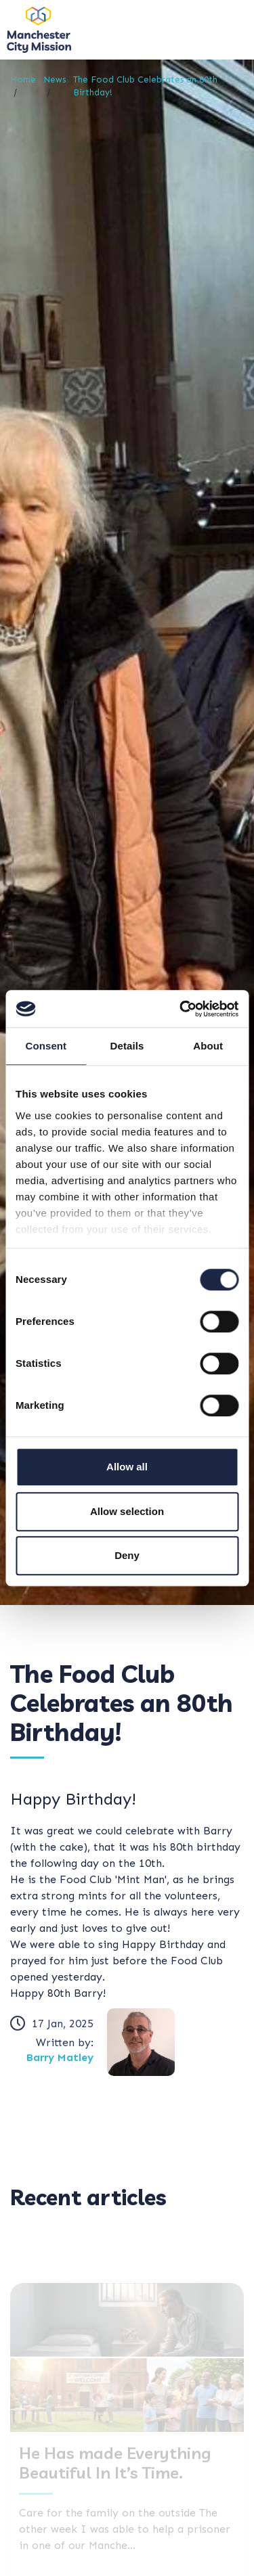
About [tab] (208, 1046)
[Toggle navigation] (226, 29)
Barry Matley (59, 2057)
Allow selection (127, 1511)
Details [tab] (127, 1046)
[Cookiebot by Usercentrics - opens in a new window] (180, 1009)
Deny (127, 1555)
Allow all (127, 1466)
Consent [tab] (45, 1046)
